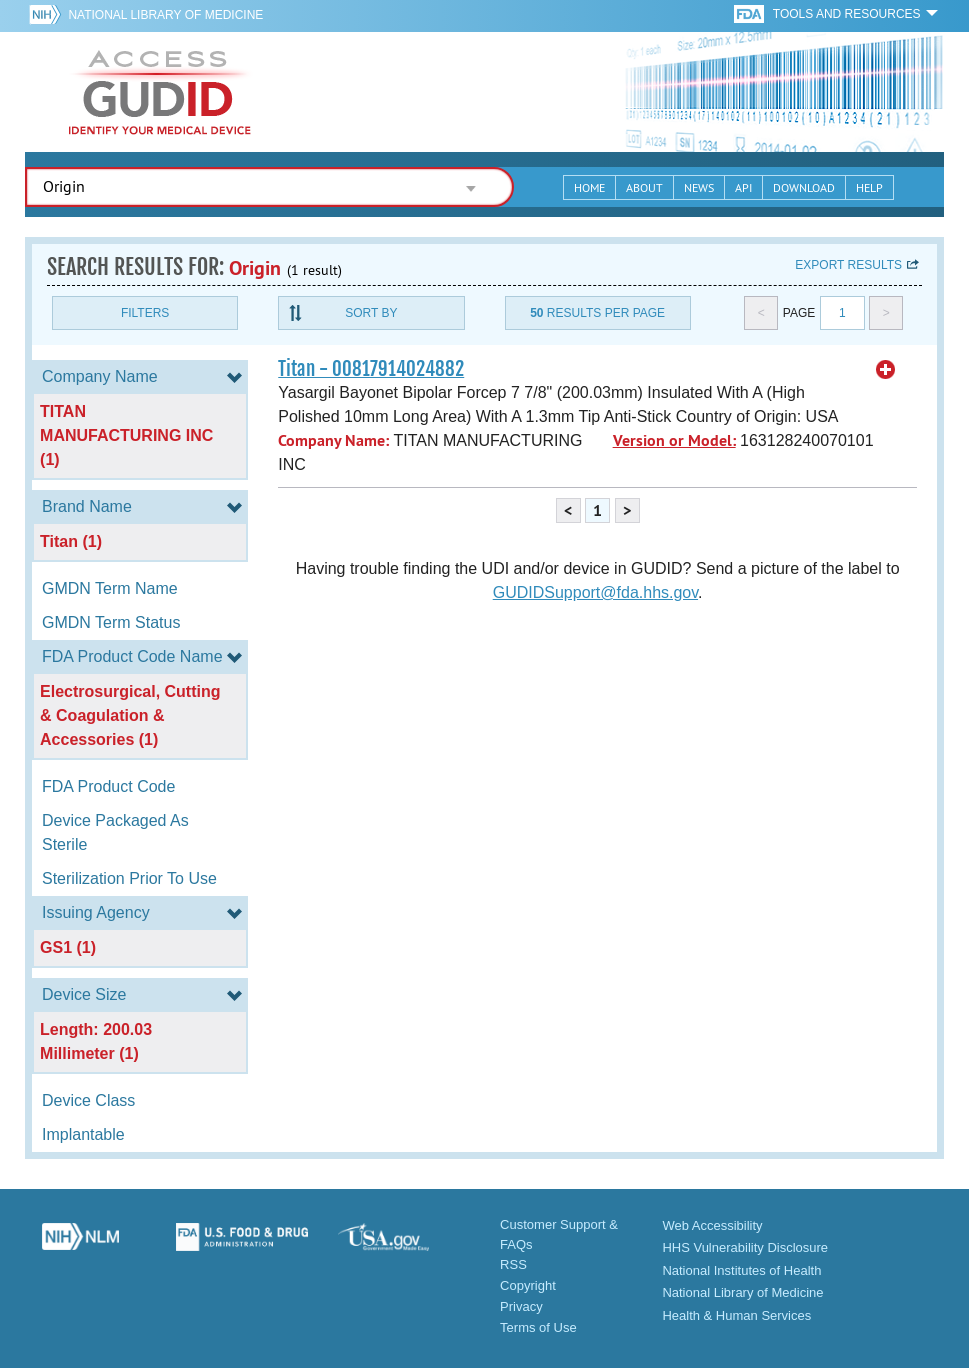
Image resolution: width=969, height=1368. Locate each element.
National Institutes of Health (741, 1270)
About (644, 187)
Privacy (521, 1306)
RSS (513, 1264)
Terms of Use (538, 1327)
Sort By (371, 313)
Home (589, 187)
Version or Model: (674, 440)
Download (804, 187)
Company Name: (333, 440)
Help (869, 187)
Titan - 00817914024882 (371, 369)
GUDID (160, 92)
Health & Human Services (736, 1315)
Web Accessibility (712, 1225)
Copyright (528, 1285)
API (743, 187)
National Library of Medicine (165, 15)
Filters (145, 313)
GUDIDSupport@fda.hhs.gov (595, 592)
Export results (848, 265)
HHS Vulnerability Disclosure (745, 1247)
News (699, 187)
